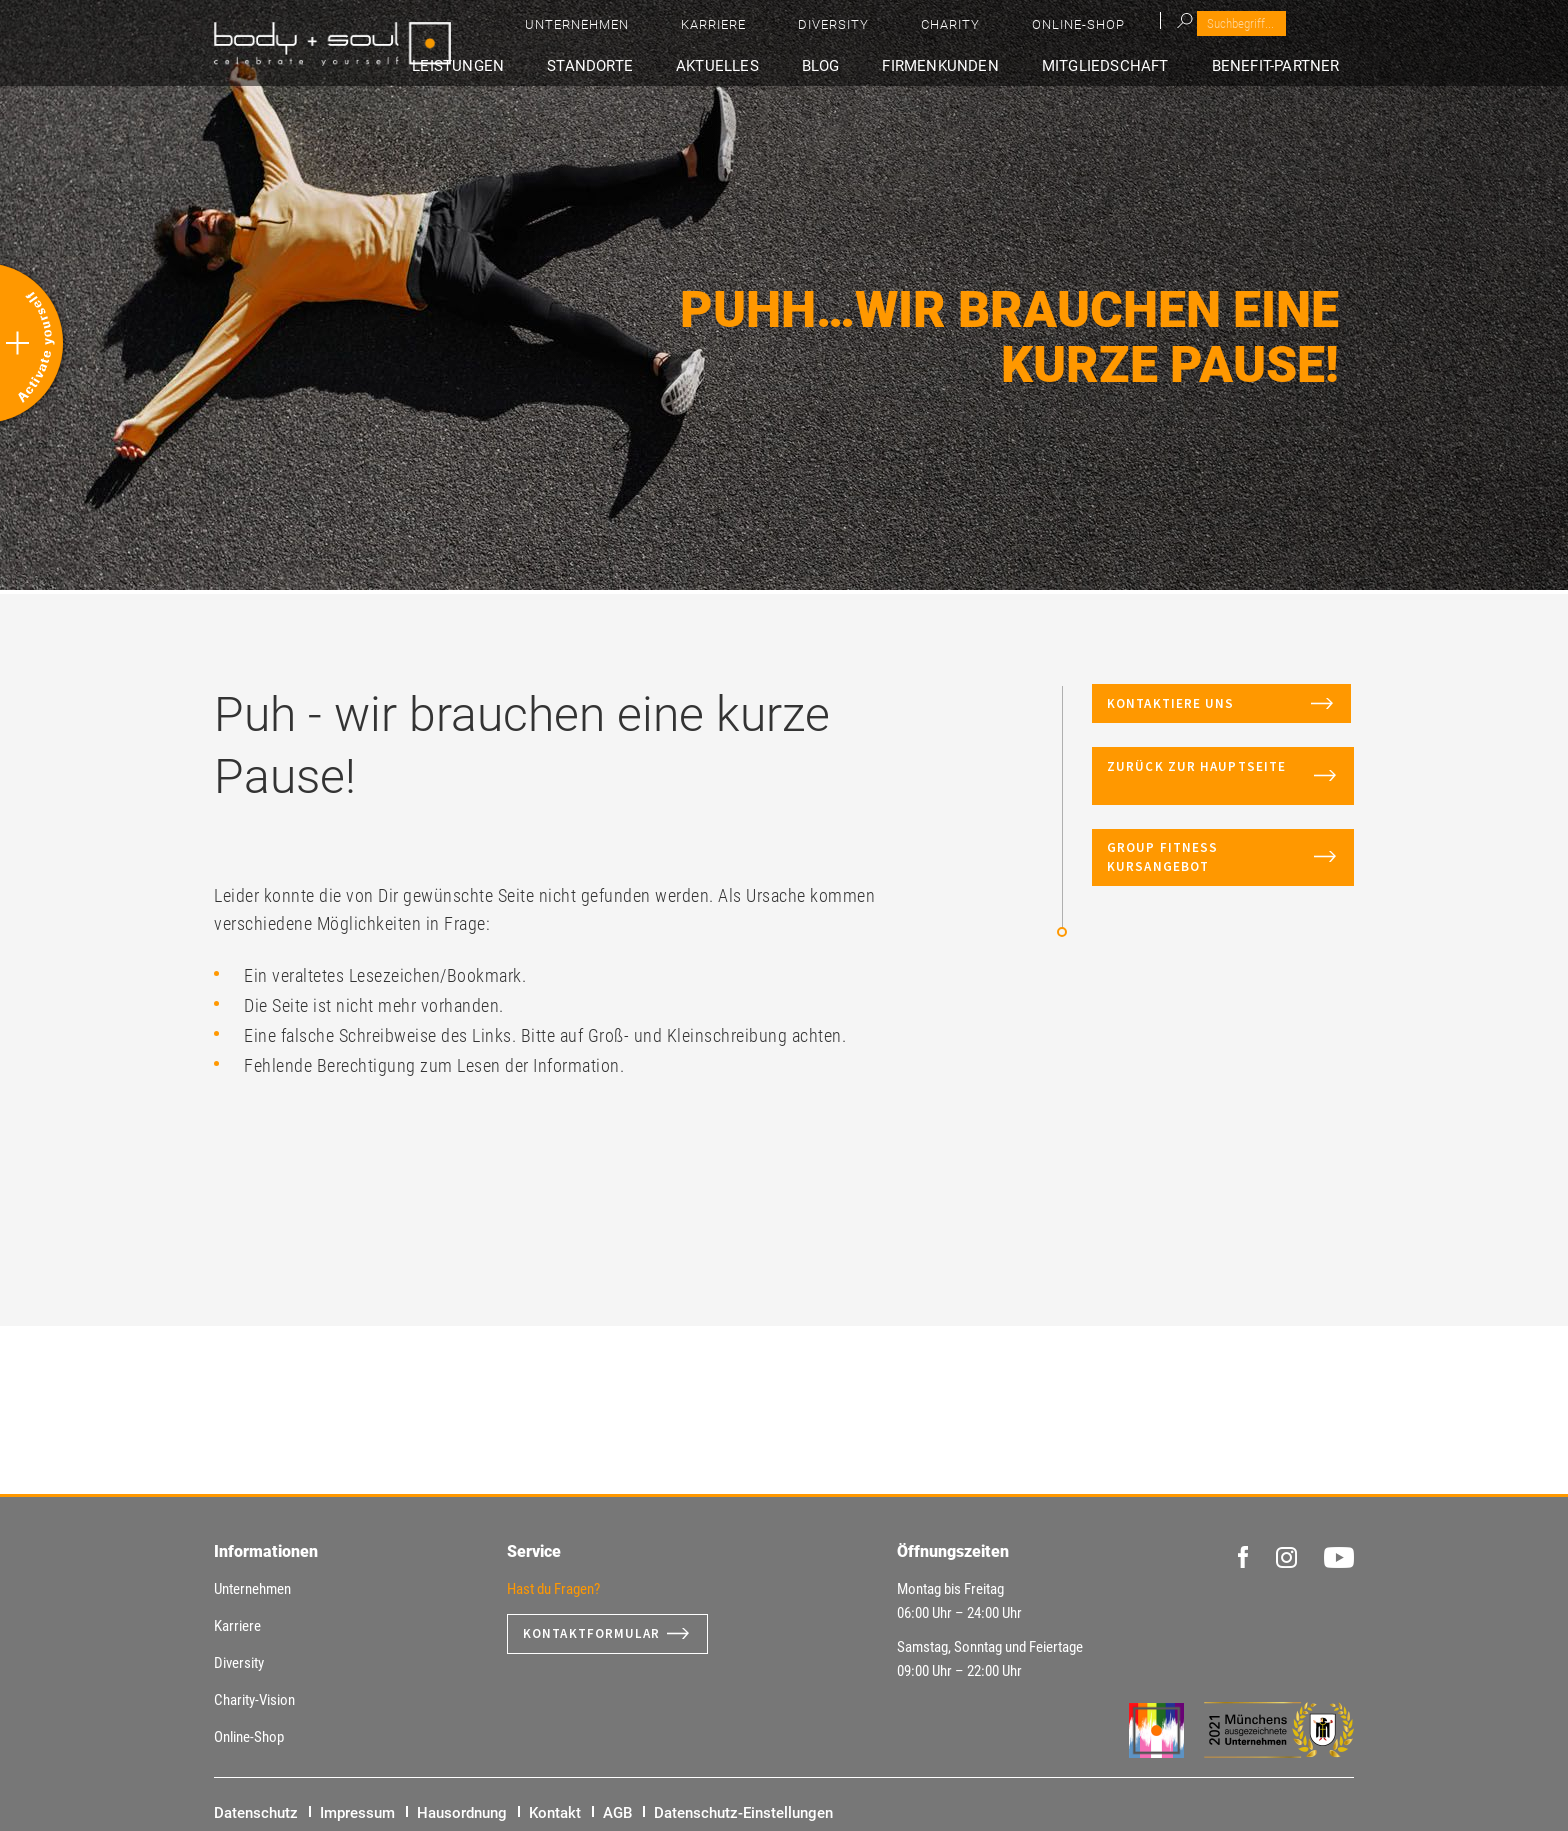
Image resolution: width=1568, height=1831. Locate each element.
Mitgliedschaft (1130, 66)
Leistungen (563, 66)
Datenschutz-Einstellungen (743, 1813)
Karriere (988, 30)
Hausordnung (462, 1813)
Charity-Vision (254, 1700)
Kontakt (555, 1813)
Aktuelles (791, 66)
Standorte (679, 66)
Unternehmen (885, 30)
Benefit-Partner (1287, 66)
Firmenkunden (980, 66)
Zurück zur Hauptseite (1207, 793)
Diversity (1075, 30)
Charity (1159, 30)
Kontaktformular (596, 1634)
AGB (617, 1813)
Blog (877, 66)
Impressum (357, 1813)
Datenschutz (256, 1813)
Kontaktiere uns (1202, 712)
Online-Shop (1254, 30)
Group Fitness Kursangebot (1164, 874)
